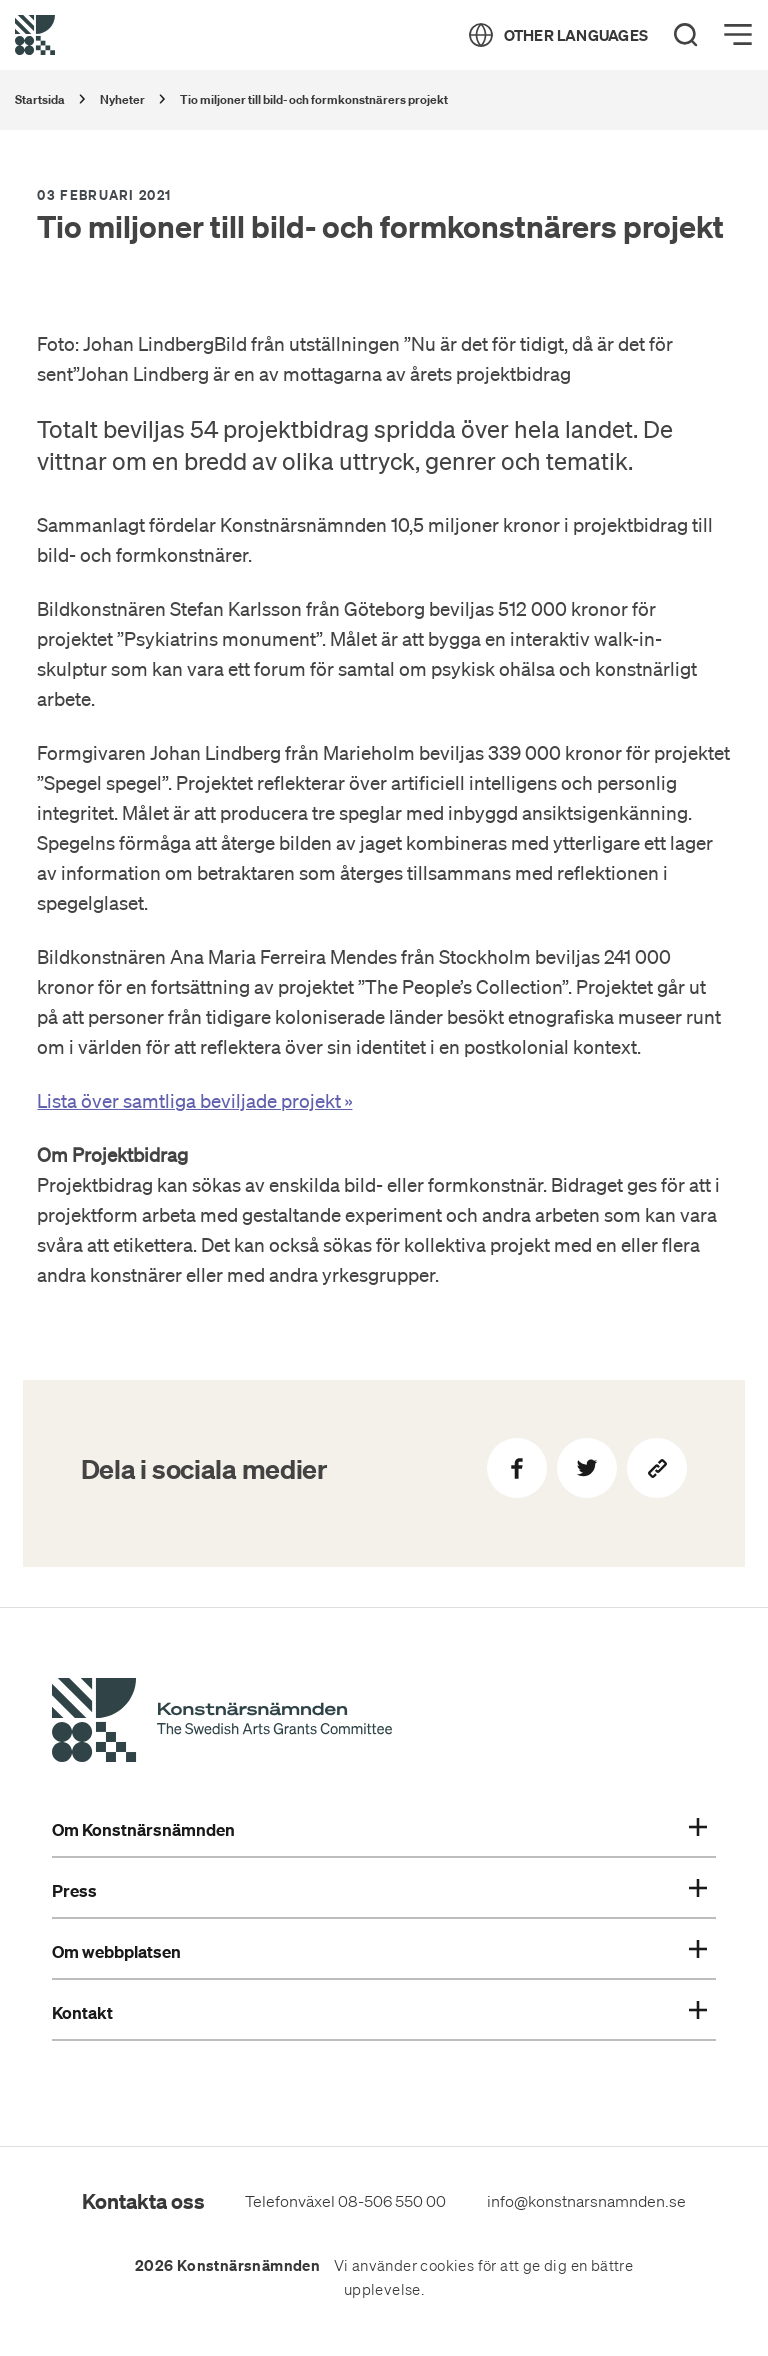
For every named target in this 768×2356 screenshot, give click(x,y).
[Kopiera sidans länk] (657, 1468)
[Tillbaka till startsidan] (35, 35)
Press (379, 1891)
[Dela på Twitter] (587, 1468)
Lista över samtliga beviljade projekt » (194, 1101)
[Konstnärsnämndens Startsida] (222, 1723)
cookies (447, 2266)
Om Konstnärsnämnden (379, 1830)
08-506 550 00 (392, 2201)
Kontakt (379, 2013)
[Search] (686, 35)
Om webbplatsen (379, 1952)
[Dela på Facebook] (517, 1468)
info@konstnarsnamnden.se (586, 2201)
